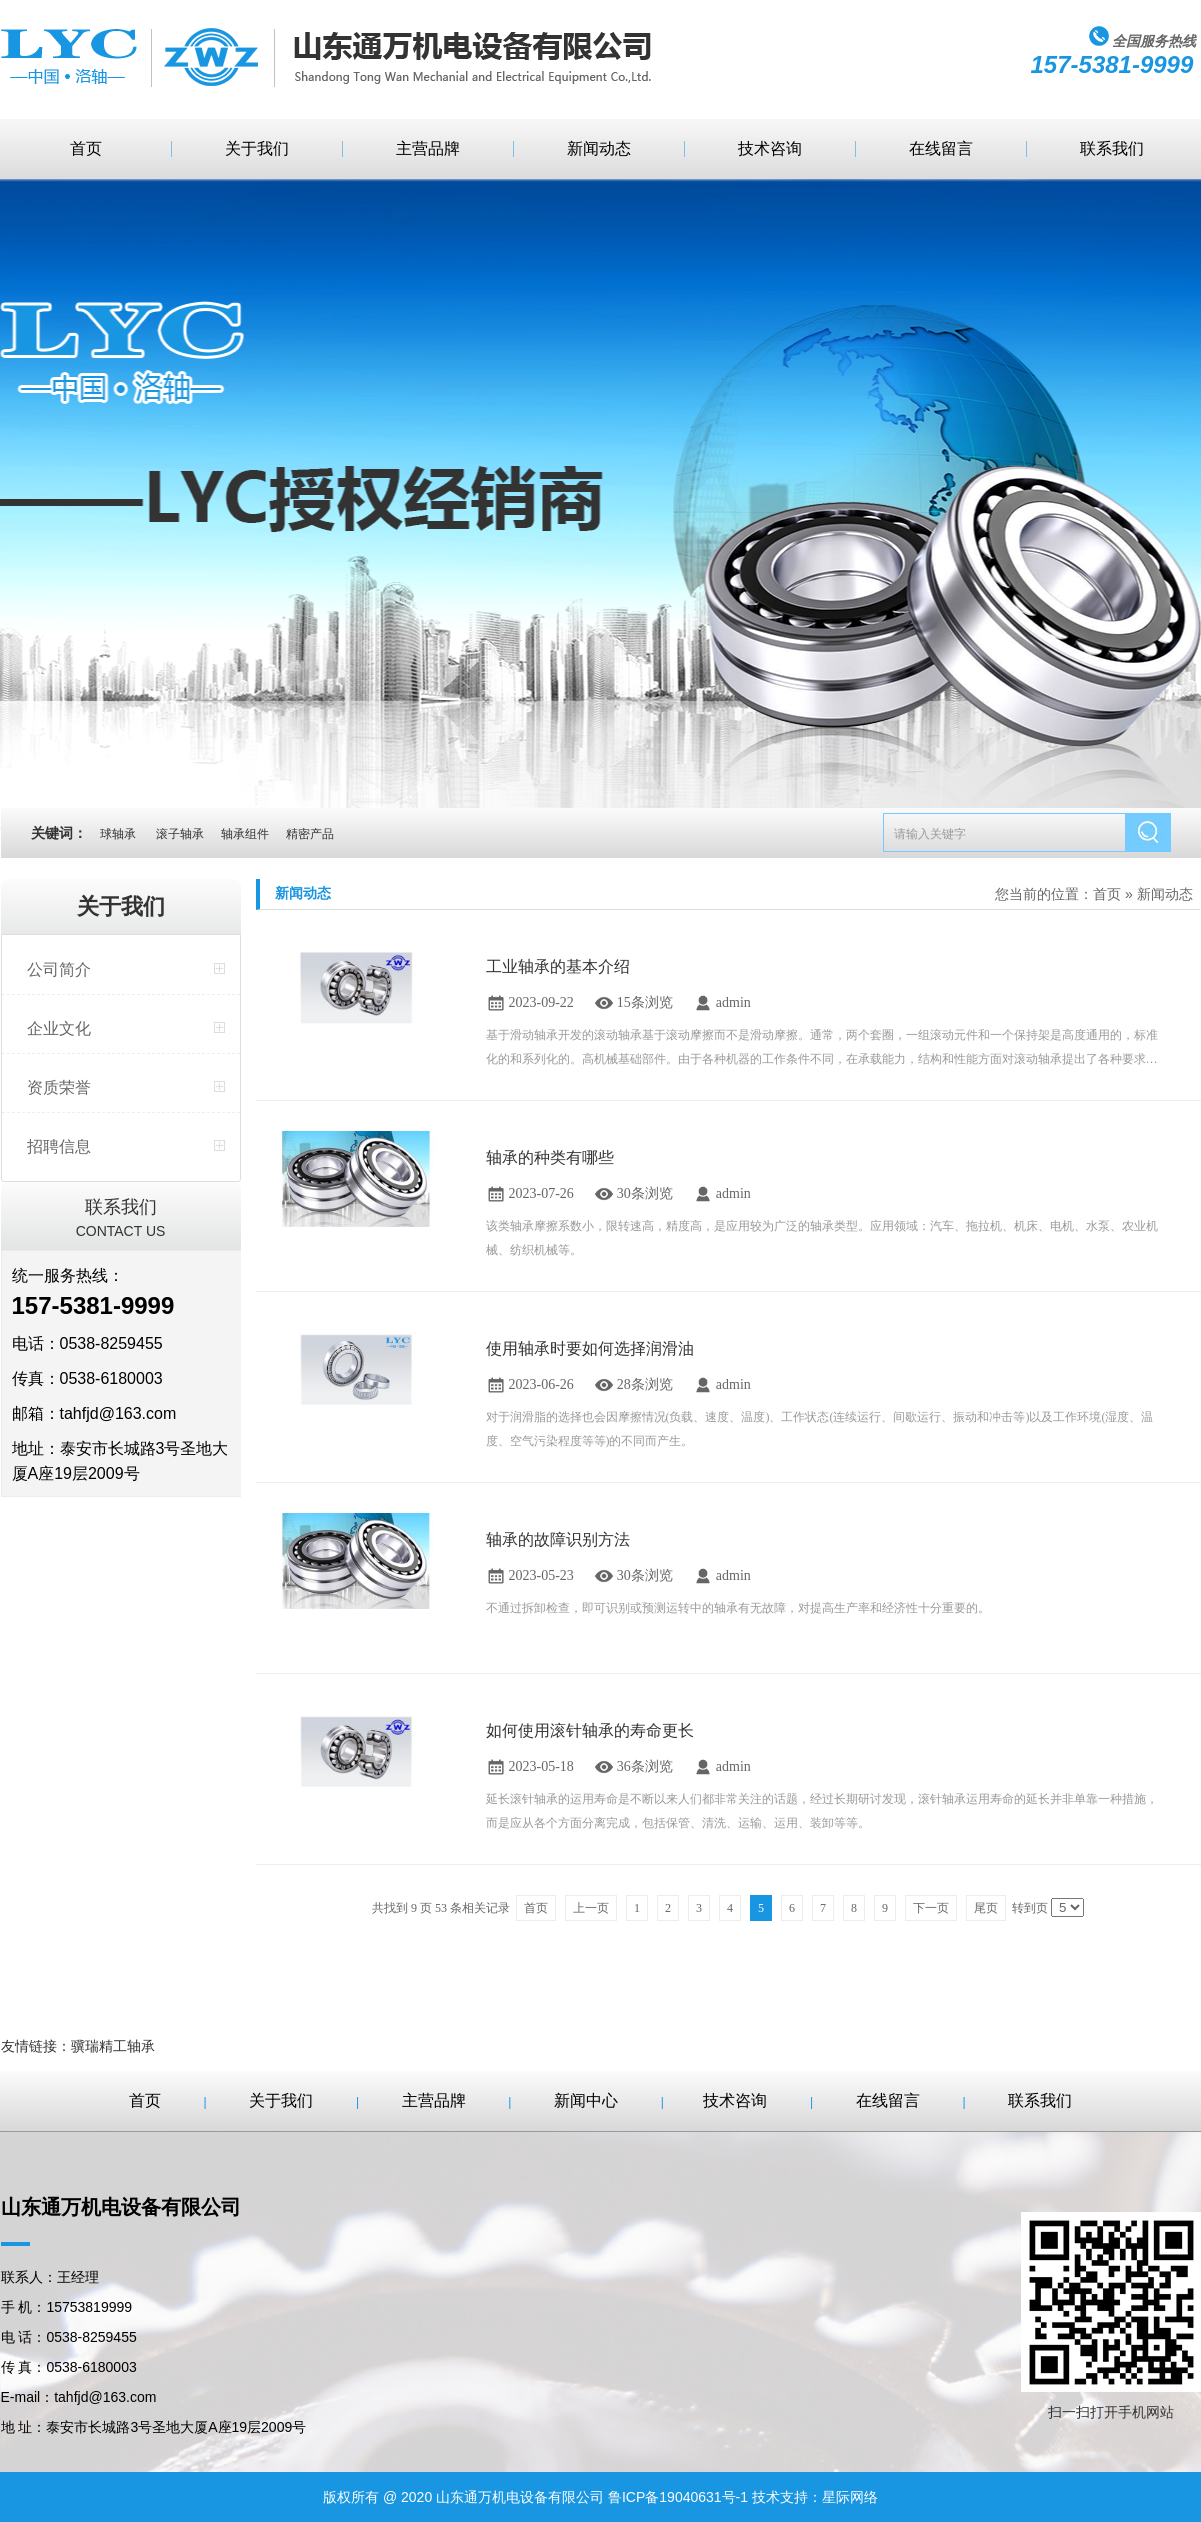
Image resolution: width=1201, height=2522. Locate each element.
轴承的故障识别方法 (558, 1539)
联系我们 (1112, 148)
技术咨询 (770, 148)
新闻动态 (599, 148)
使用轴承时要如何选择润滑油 (590, 1348)
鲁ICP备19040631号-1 (678, 2497)
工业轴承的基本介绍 (558, 966)
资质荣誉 (59, 1087)
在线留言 (941, 148)
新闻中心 (586, 2100)
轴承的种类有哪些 (550, 1157)
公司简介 (59, 969)
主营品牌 (428, 148)
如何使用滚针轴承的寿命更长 (590, 1730)
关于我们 (257, 148)
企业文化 (59, 1028)
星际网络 (850, 2497)
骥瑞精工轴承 (113, 2046)
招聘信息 (59, 1146)
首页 (86, 148)
